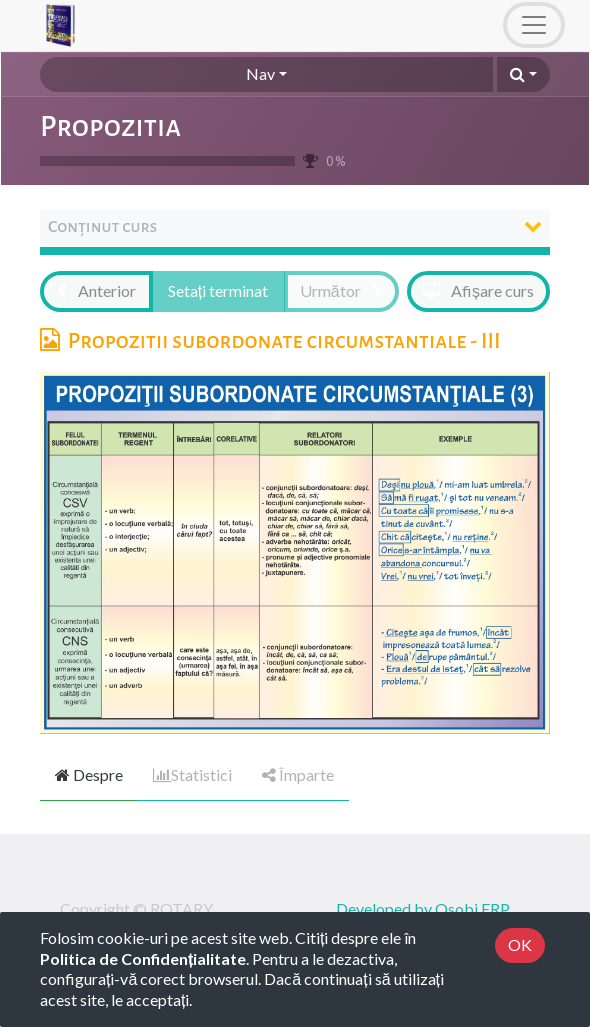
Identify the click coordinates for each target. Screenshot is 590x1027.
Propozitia (110, 126)
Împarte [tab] (298, 774)
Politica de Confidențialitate (143, 958)
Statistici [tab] (192, 774)
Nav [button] (260, 73)
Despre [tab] (89, 774)
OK (520, 944)
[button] (523, 74)
